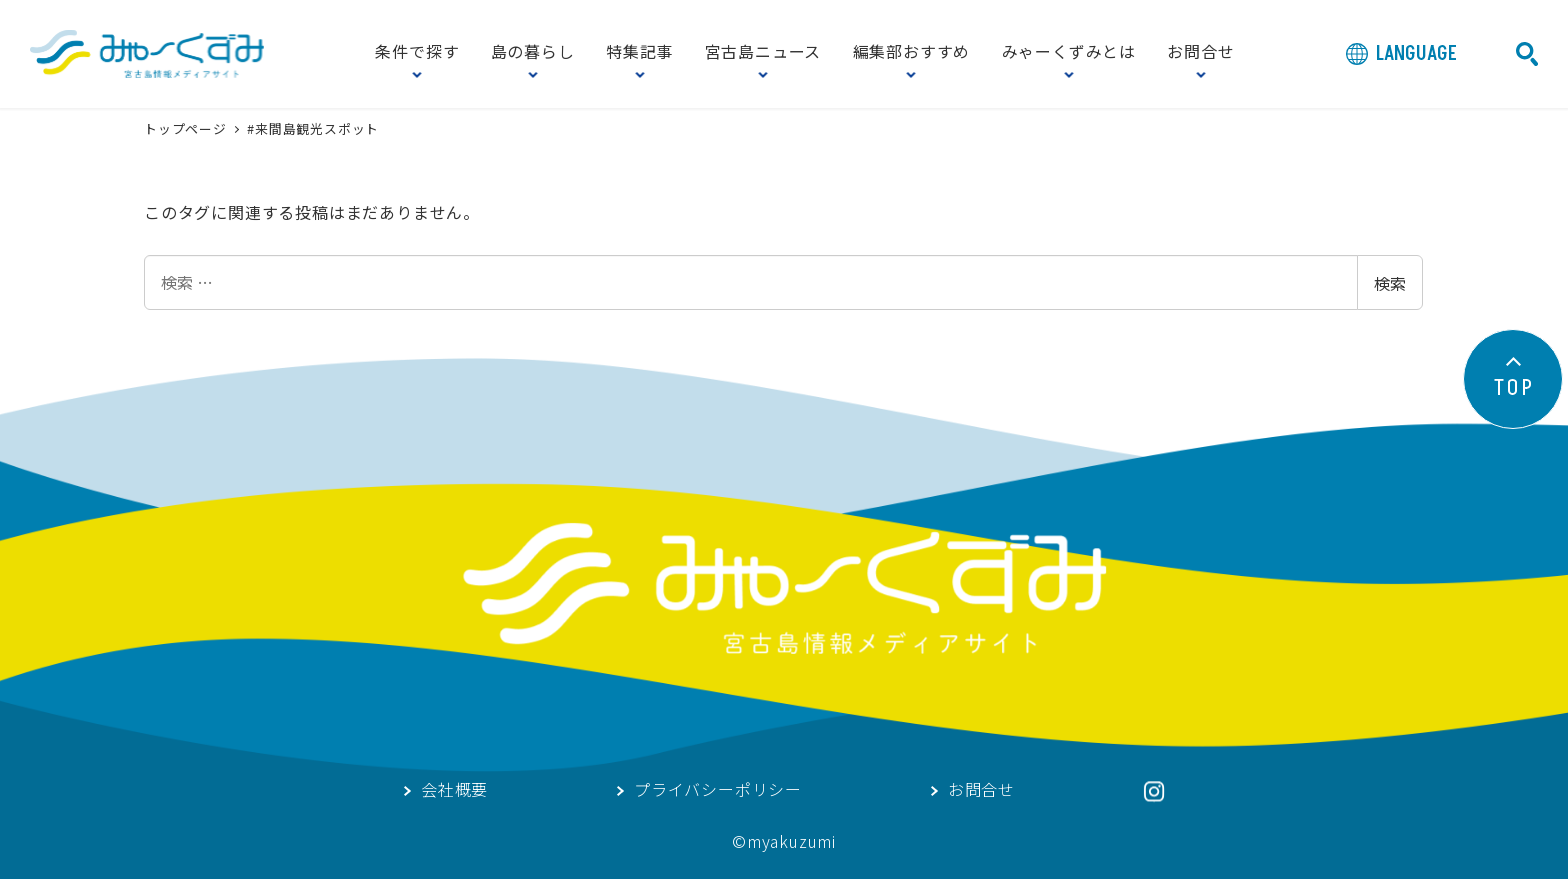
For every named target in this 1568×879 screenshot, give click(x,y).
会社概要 (454, 791)
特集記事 (639, 53)
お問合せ (1200, 53)
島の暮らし (533, 53)
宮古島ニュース (763, 53)
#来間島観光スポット (313, 128)
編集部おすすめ (912, 53)
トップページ (187, 128)
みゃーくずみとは (1069, 53)
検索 (1390, 283)
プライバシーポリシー (718, 791)
